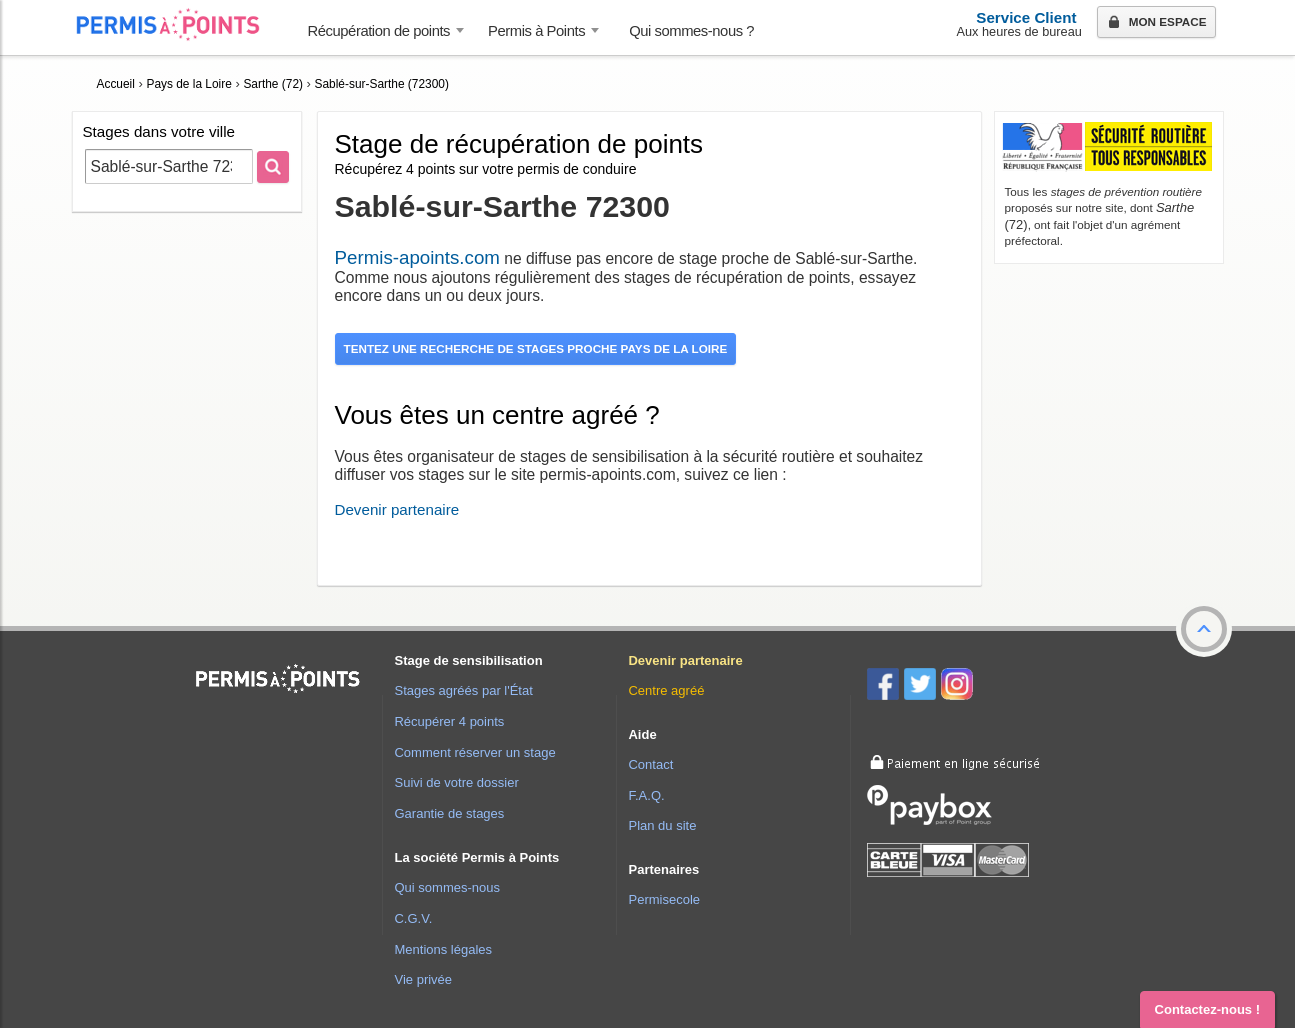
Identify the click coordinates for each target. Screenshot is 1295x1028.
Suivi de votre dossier (456, 782)
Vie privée (423, 979)
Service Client (1026, 17)
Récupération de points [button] (379, 31)
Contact (650, 764)
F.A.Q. (646, 795)
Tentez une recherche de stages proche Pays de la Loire (536, 348)
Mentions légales (443, 949)
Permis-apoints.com (417, 257)
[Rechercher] (273, 167)
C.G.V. (413, 918)
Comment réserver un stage (474, 752)
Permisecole (664, 899)
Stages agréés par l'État (463, 690)
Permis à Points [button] (536, 31)
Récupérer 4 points (449, 721)
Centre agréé (666, 690)
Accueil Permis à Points (178, 24)
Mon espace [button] (1155, 23)
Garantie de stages (449, 813)
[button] (1204, 629)
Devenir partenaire (397, 509)
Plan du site (662, 825)
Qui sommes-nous (446, 887)
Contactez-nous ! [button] (1207, 1009)
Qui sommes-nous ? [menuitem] (691, 31)
